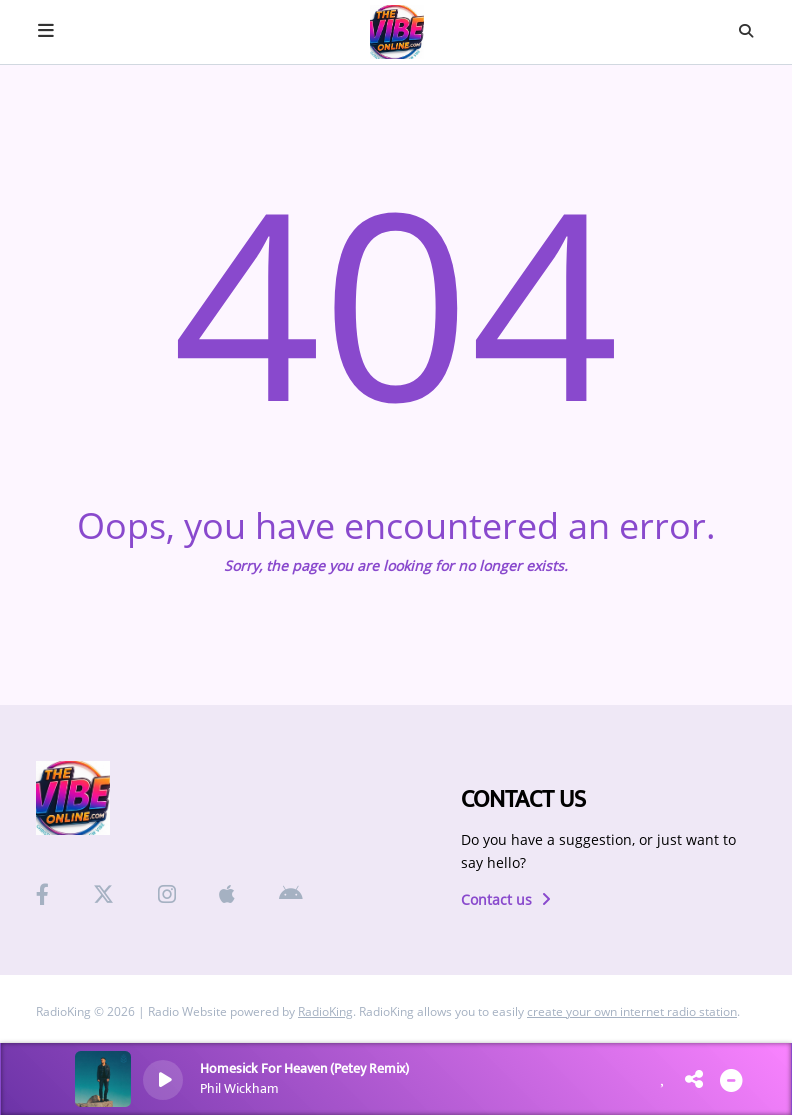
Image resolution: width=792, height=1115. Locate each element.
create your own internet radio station (632, 1011)
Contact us (506, 899)
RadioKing (325, 1011)
